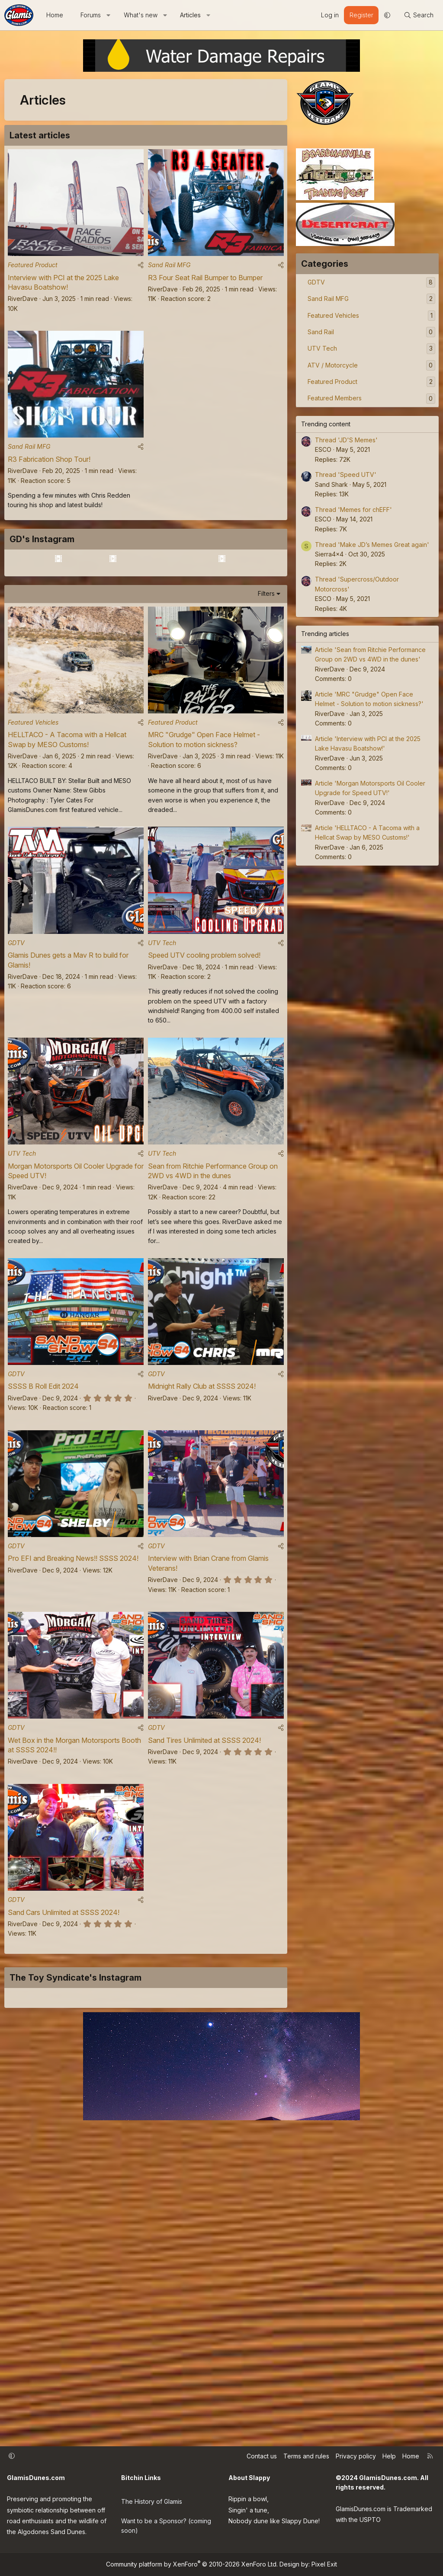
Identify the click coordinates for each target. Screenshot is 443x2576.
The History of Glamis (151, 2500)
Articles (190, 15)
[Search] (418, 15)
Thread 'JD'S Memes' (346, 440)
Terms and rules (306, 2457)
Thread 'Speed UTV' (345, 474)
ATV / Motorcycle (333, 365)
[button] (108, 15)
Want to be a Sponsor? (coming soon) (166, 2522)
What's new (140, 15)
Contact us (262, 2457)
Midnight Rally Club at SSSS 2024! (202, 1510)
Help (389, 2457)
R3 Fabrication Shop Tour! (49, 470)
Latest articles (40, 135)
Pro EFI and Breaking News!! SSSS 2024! (73, 1688)
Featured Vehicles (33, 830)
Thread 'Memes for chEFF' (353, 509)
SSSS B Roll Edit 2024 (43, 1510)
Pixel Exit (324, 2564)
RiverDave (23, 304)
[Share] (141, 270)
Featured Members (335, 398)
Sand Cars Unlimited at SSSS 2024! (63, 2053)
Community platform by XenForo (192, 2564)
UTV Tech (162, 1056)
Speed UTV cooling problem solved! (204, 1068)
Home (54, 15)
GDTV (16, 1056)
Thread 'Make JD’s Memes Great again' (372, 544)
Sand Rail (321, 332)
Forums (90, 15)
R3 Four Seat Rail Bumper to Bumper (205, 282)
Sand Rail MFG (169, 270)
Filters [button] (266, 696)
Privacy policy (356, 2457)
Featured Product (33, 270)
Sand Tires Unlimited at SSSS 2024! (204, 1875)
